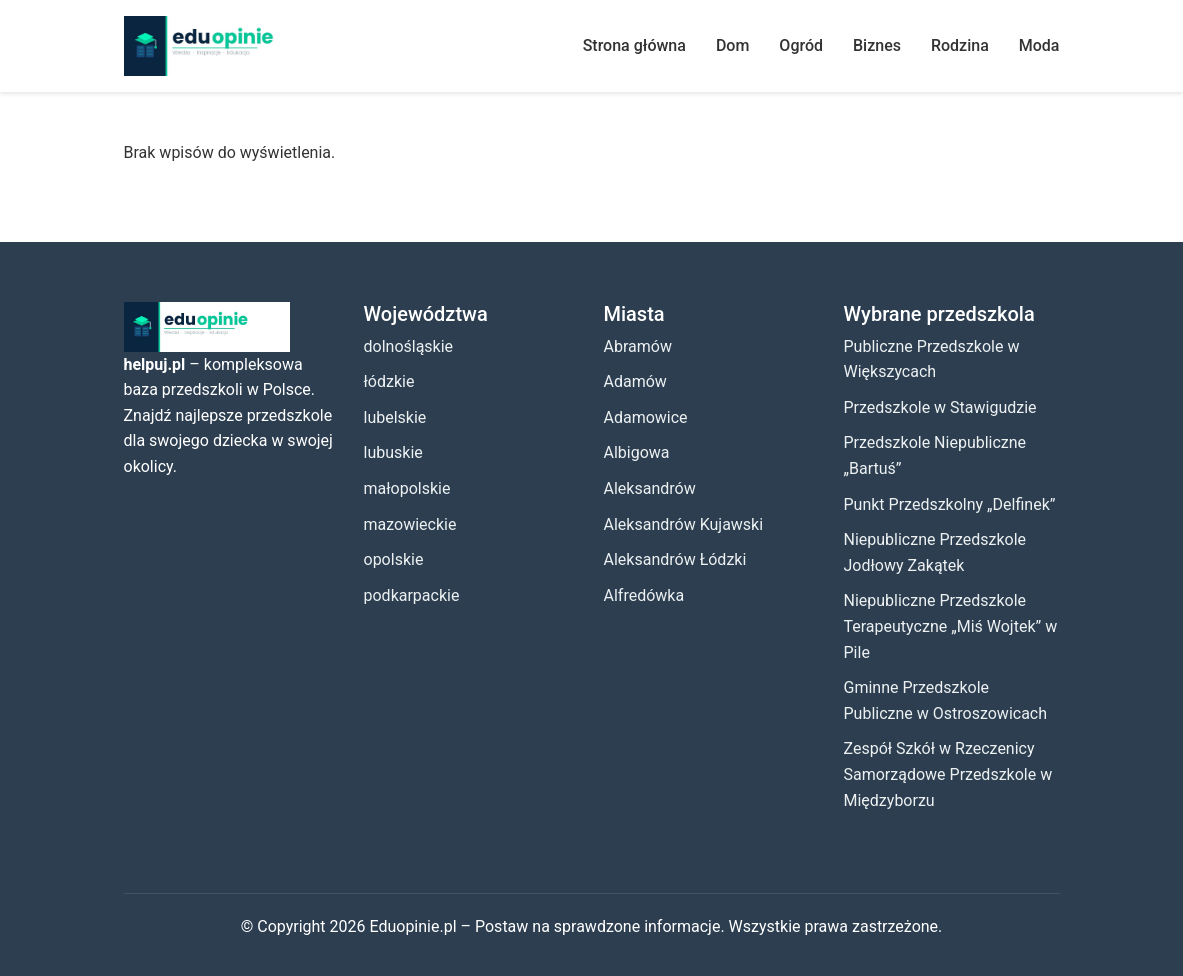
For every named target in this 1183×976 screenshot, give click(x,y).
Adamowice (646, 417)
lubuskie (393, 452)
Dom (732, 45)
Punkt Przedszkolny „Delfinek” (950, 504)
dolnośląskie (409, 346)
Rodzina (960, 45)
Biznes (877, 45)
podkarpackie (412, 595)
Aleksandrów (650, 488)
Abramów (638, 346)
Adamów (635, 381)
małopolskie (407, 488)
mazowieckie (410, 524)
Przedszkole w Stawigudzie (940, 407)
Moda (1039, 45)
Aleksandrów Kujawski (684, 524)
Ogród (801, 45)
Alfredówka (644, 595)
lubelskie (395, 417)
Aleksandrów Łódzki (675, 559)
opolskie (394, 559)
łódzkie (389, 381)
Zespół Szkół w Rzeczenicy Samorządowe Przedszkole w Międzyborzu (948, 774)
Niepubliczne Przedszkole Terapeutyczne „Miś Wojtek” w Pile (951, 626)
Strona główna (634, 45)
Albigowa (637, 452)
